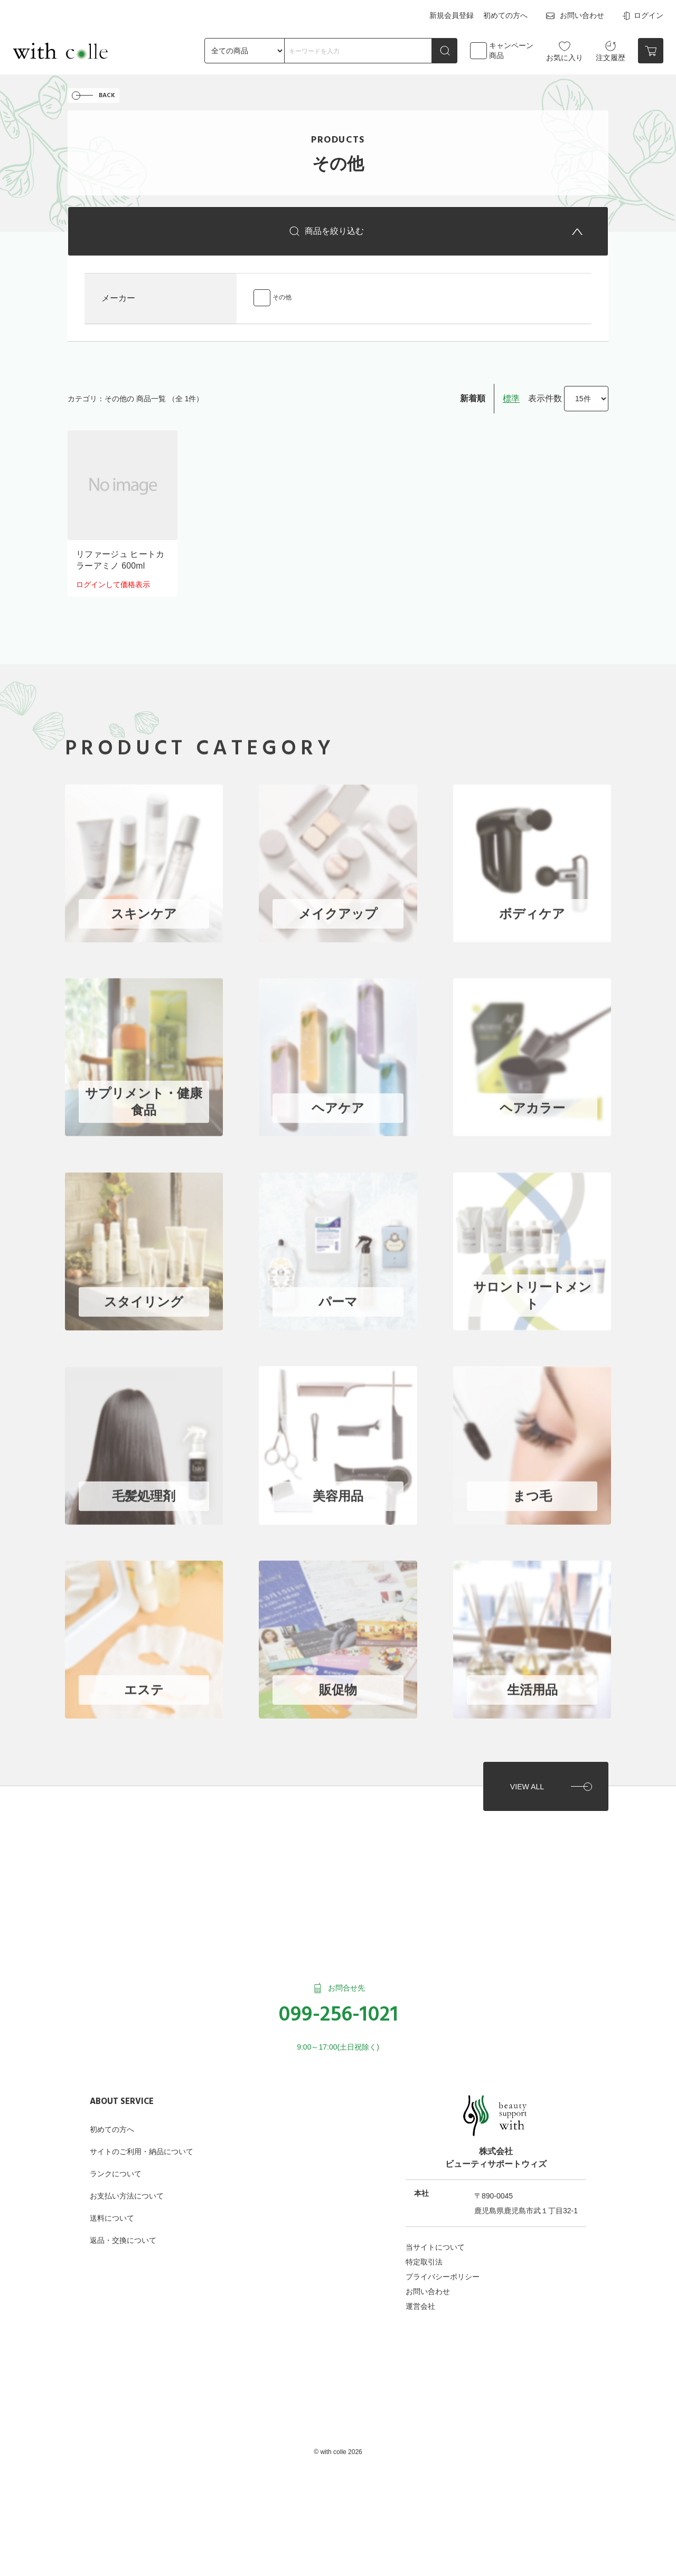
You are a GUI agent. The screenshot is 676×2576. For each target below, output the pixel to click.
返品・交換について (123, 2232)
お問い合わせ (574, 15)
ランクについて (116, 2166)
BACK (107, 95)
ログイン (642, 15)
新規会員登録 (452, 15)
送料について (112, 2210)
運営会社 (420, 2298)
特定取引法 (424, 2254)
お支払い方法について (127, 2188)
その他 (282, 299)
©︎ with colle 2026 (338, 2444)
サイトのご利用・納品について (141, 2143)
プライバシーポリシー (443, 2268)
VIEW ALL (526, 1777)
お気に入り (564, 50)
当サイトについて (435, 2239)
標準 (511, 399)
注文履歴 (610, 50)
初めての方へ (505, 15)
